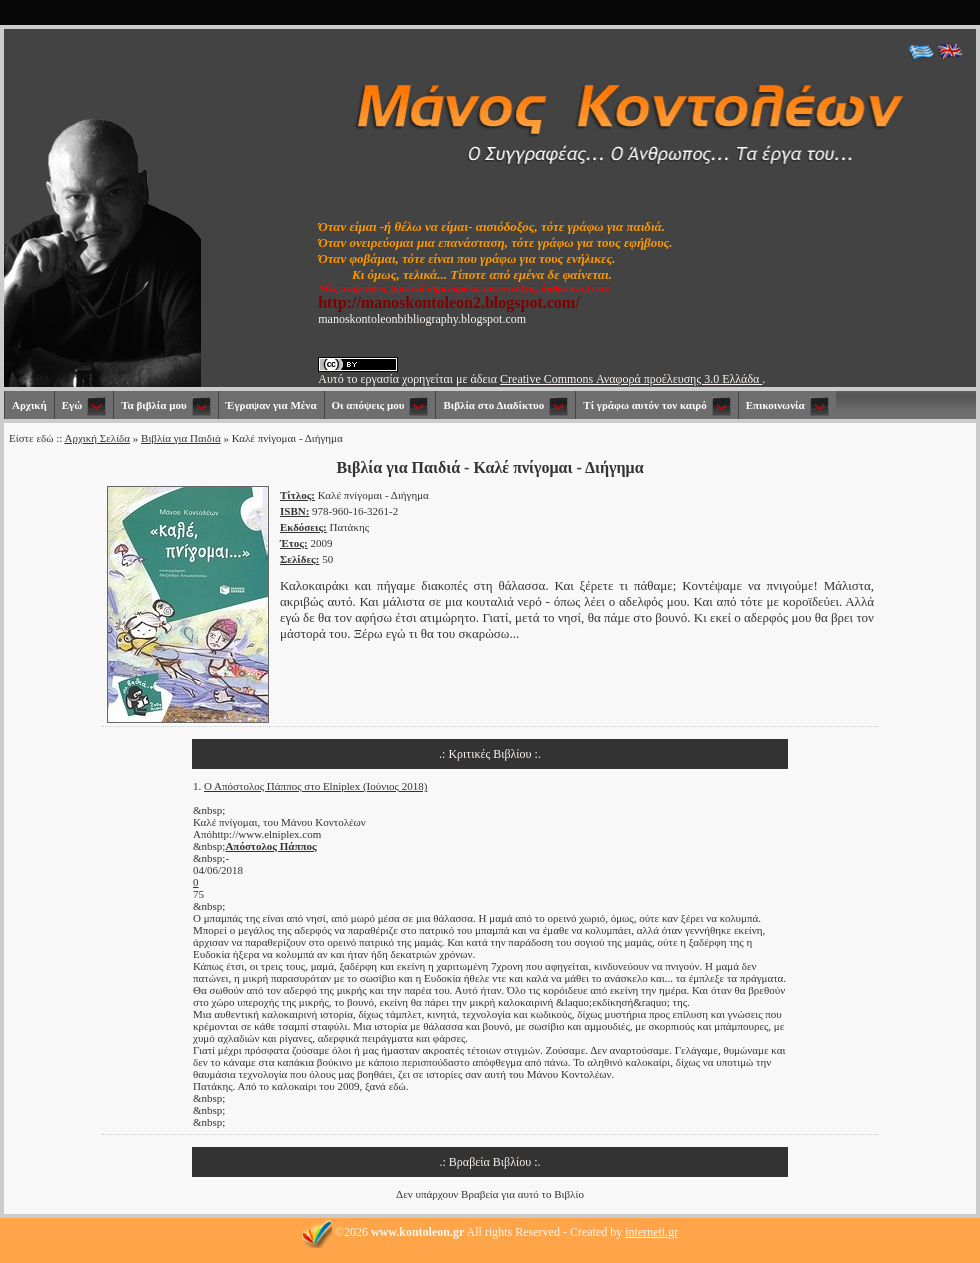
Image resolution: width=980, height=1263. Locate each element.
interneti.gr (651, 1232)
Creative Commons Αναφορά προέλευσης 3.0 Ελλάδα (631, 379)
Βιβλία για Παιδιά (181, 438)
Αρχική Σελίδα (97, 438)
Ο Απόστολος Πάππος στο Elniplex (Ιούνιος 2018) (315, 786)
